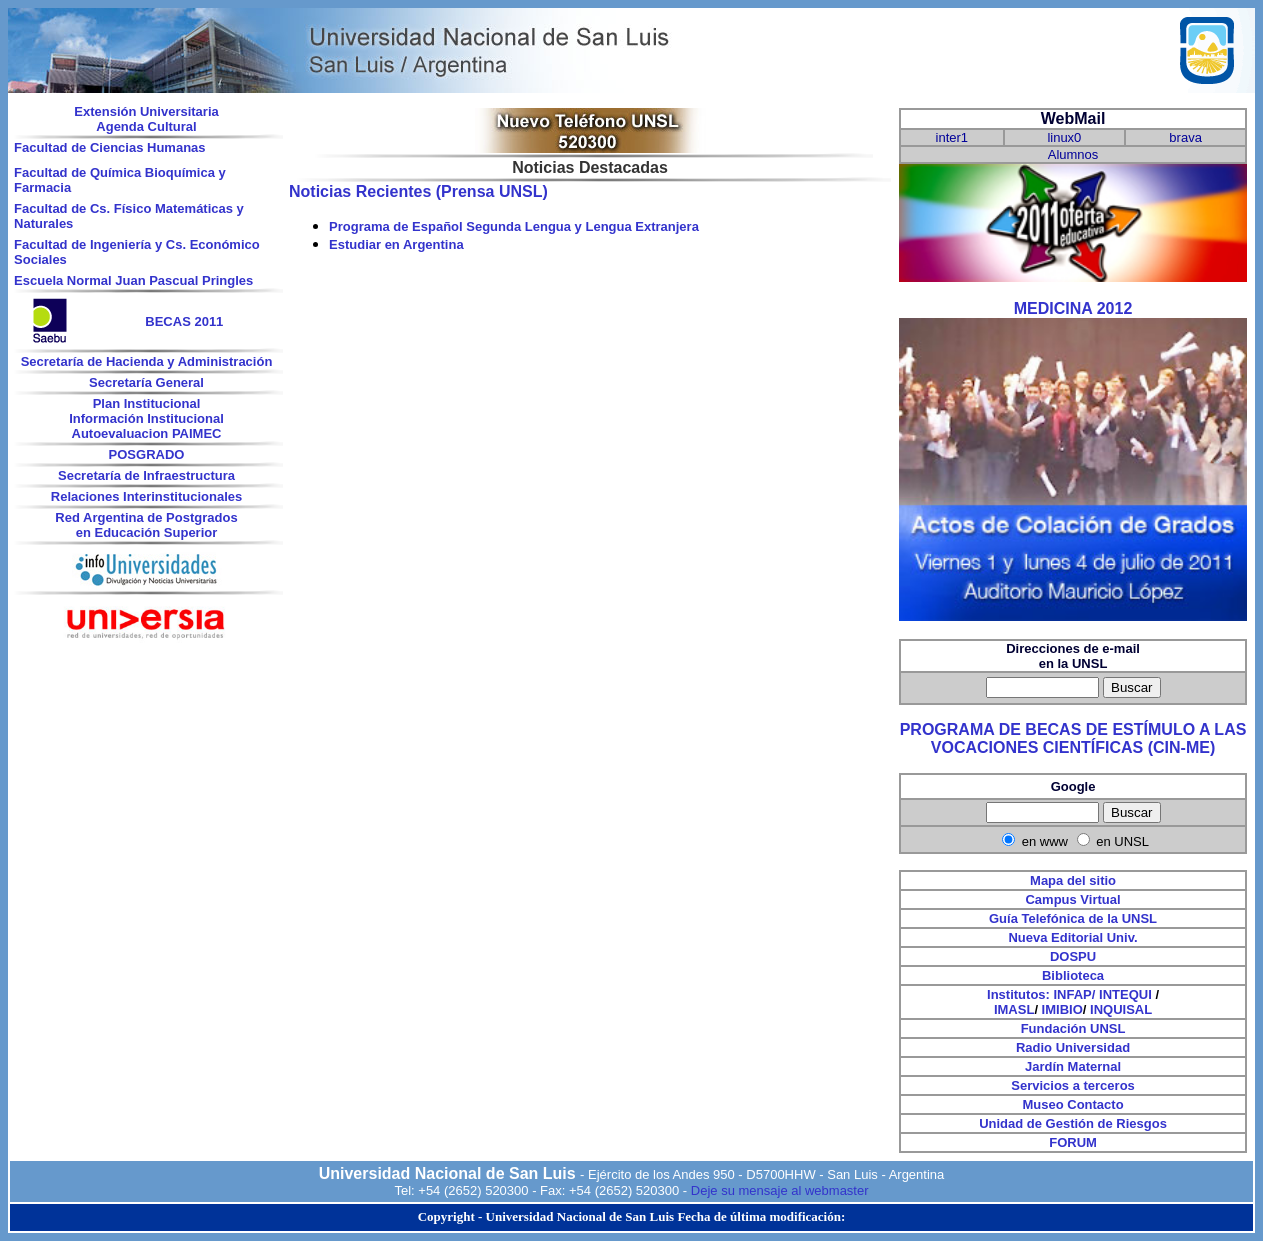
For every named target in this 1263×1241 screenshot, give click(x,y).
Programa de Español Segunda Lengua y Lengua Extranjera (514, 226)
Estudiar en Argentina (396, 244)
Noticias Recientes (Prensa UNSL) (418, 191)
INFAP (1073, 994)
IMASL (1014, 1009)
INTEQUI (1125, 994)
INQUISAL (1121, 1009)
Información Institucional (146, 418)
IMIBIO (1062, 1009)
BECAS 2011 (184, 321)
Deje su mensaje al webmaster (780, 1190)
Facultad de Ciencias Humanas (109, 147)
